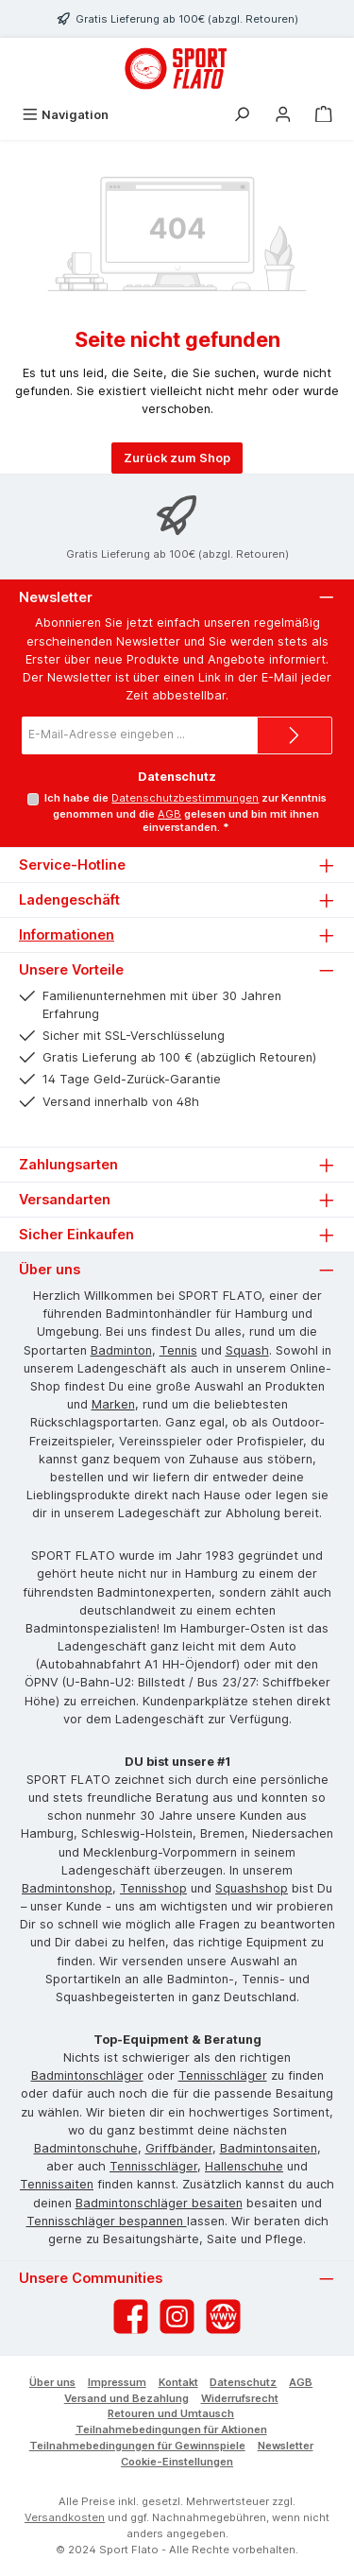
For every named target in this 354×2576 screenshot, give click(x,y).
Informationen (66, 934)
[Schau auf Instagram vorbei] (177, 2316)
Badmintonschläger (87, 2075)
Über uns (52, 2382)
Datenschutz (243, 2382)
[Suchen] (241, 114)
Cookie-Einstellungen (177, 2461)
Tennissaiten (56, 2184)
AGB (169, 814)
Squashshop (251, 1888)
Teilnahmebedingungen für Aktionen (171, 2429)
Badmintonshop (67, 1888)
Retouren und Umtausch (171, 2413)
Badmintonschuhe (86, 2148)
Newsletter (285, 2445)
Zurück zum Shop (177, 458)
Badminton (121, 1350)
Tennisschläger (222, 2075)
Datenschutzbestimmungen (185, 797)
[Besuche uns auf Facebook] (131, 2316)
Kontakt (178, 2382)
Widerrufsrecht (239, 2398)
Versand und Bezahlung (126, 2398)
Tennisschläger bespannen (106, 2221)
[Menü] (65, 114)
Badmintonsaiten (268, 2148)
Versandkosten (65, 2517)
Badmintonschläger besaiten (159, 2203)
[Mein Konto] (283, 114)
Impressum (117, 2382)
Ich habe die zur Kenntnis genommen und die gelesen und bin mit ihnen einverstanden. (185, 813)
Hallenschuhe (244, 2166)
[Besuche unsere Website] (223, 2316)
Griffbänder (178, 2148)
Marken (113, 1404)
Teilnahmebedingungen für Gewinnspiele (137, 2445)
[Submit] (294, 735)
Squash (247, 1350)
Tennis (178, 1350)
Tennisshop (153, 1888)
